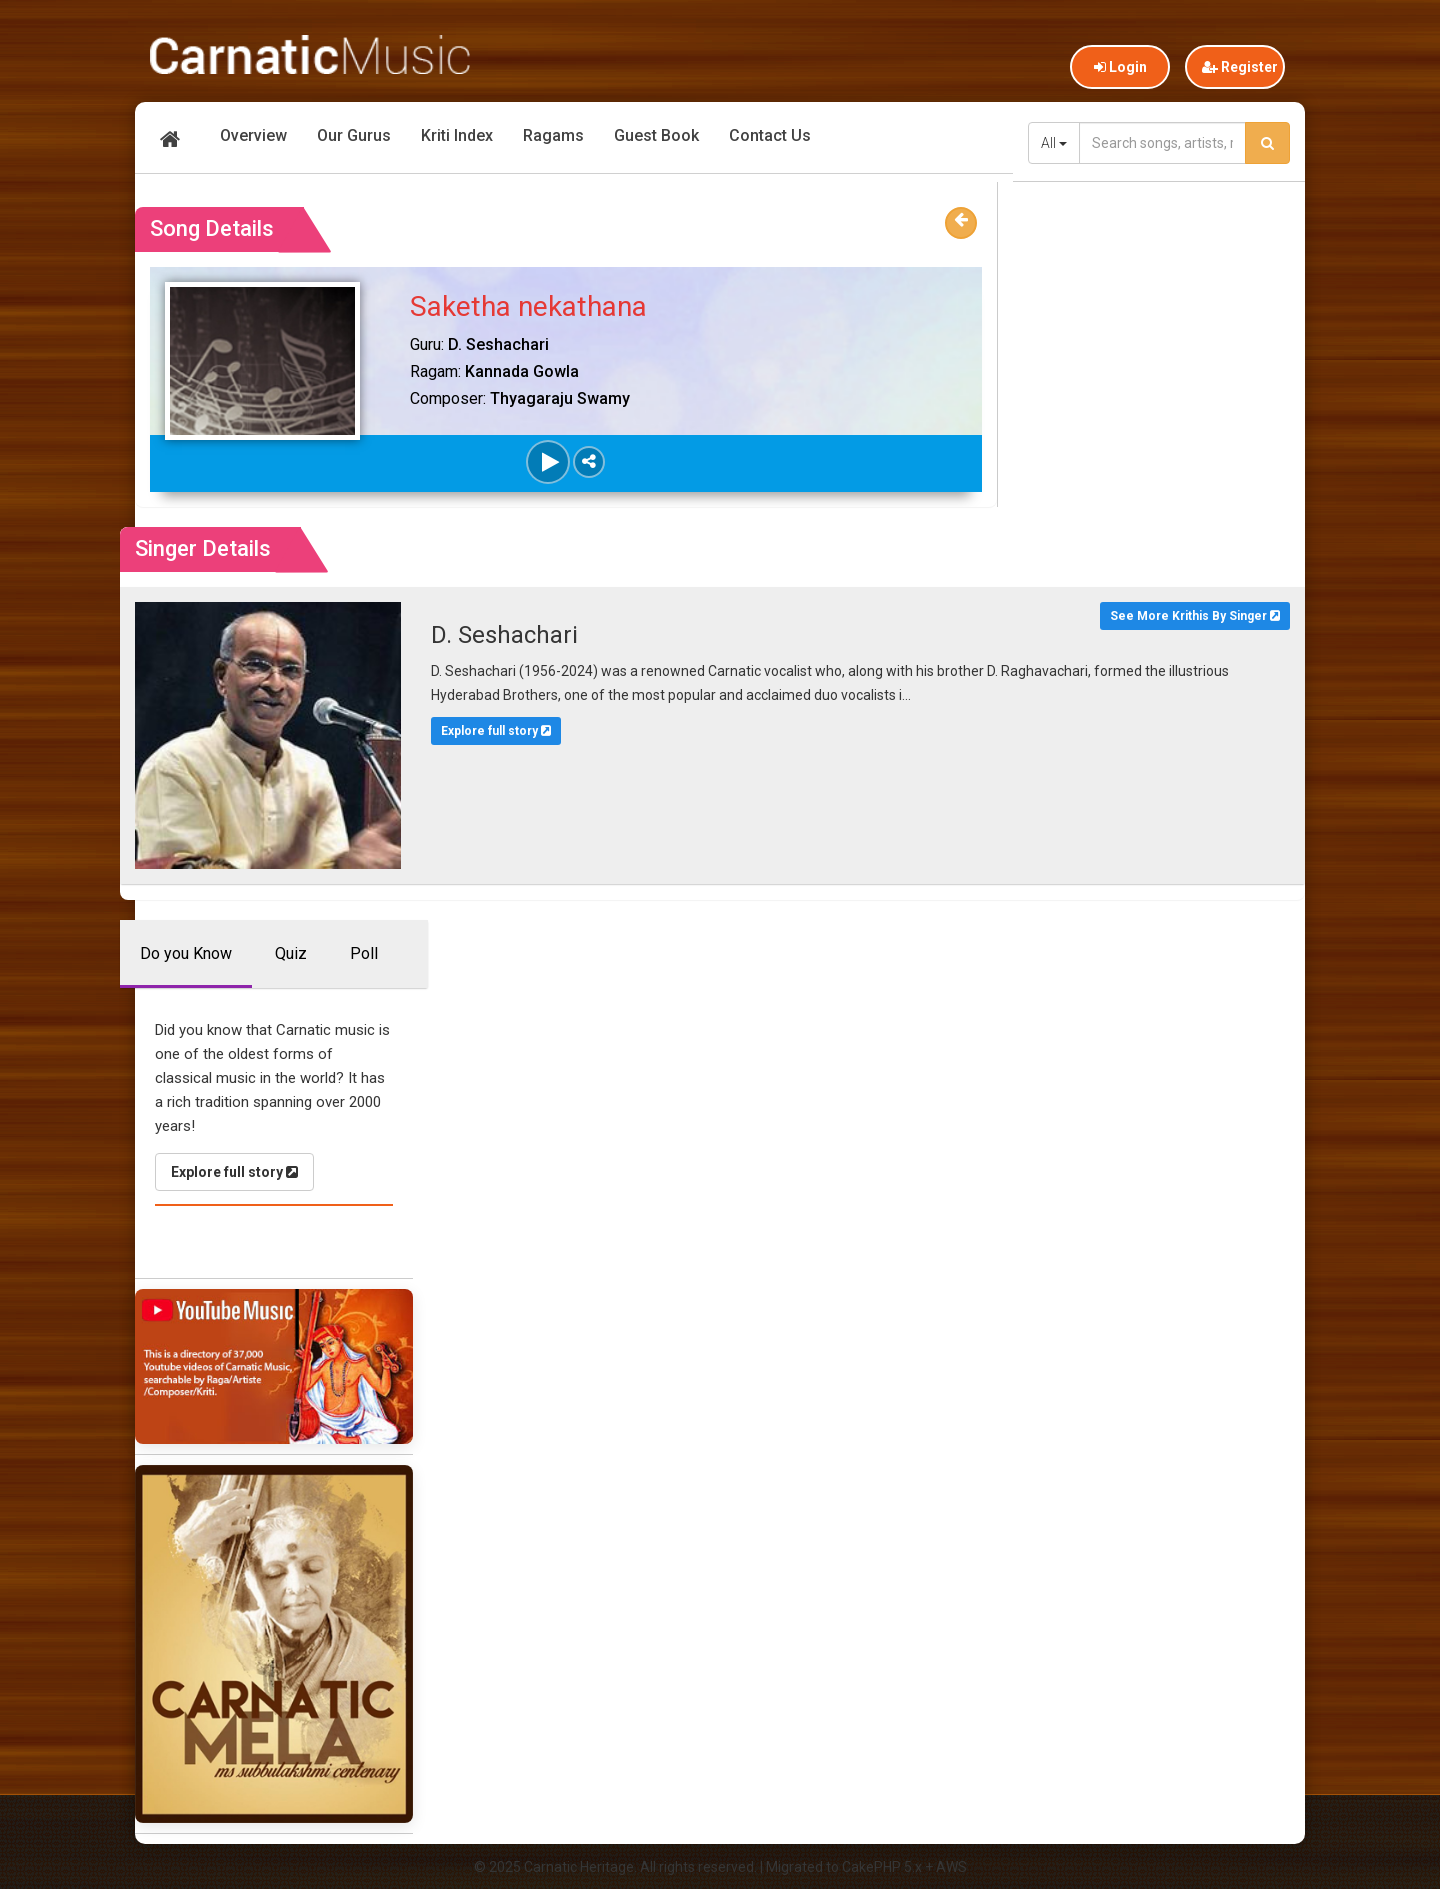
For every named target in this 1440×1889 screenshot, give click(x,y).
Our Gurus (354, 135)
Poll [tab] (364, 953)
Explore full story (496, 731)
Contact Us (770, 135)
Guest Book (656, 135)
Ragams (553, 135)
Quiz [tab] (291, 953)
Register (1240, 67)
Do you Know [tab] (186, 953)
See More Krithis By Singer (1195, 616)
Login (1120, 67)
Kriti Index (457, 135)
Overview (253, 135)
